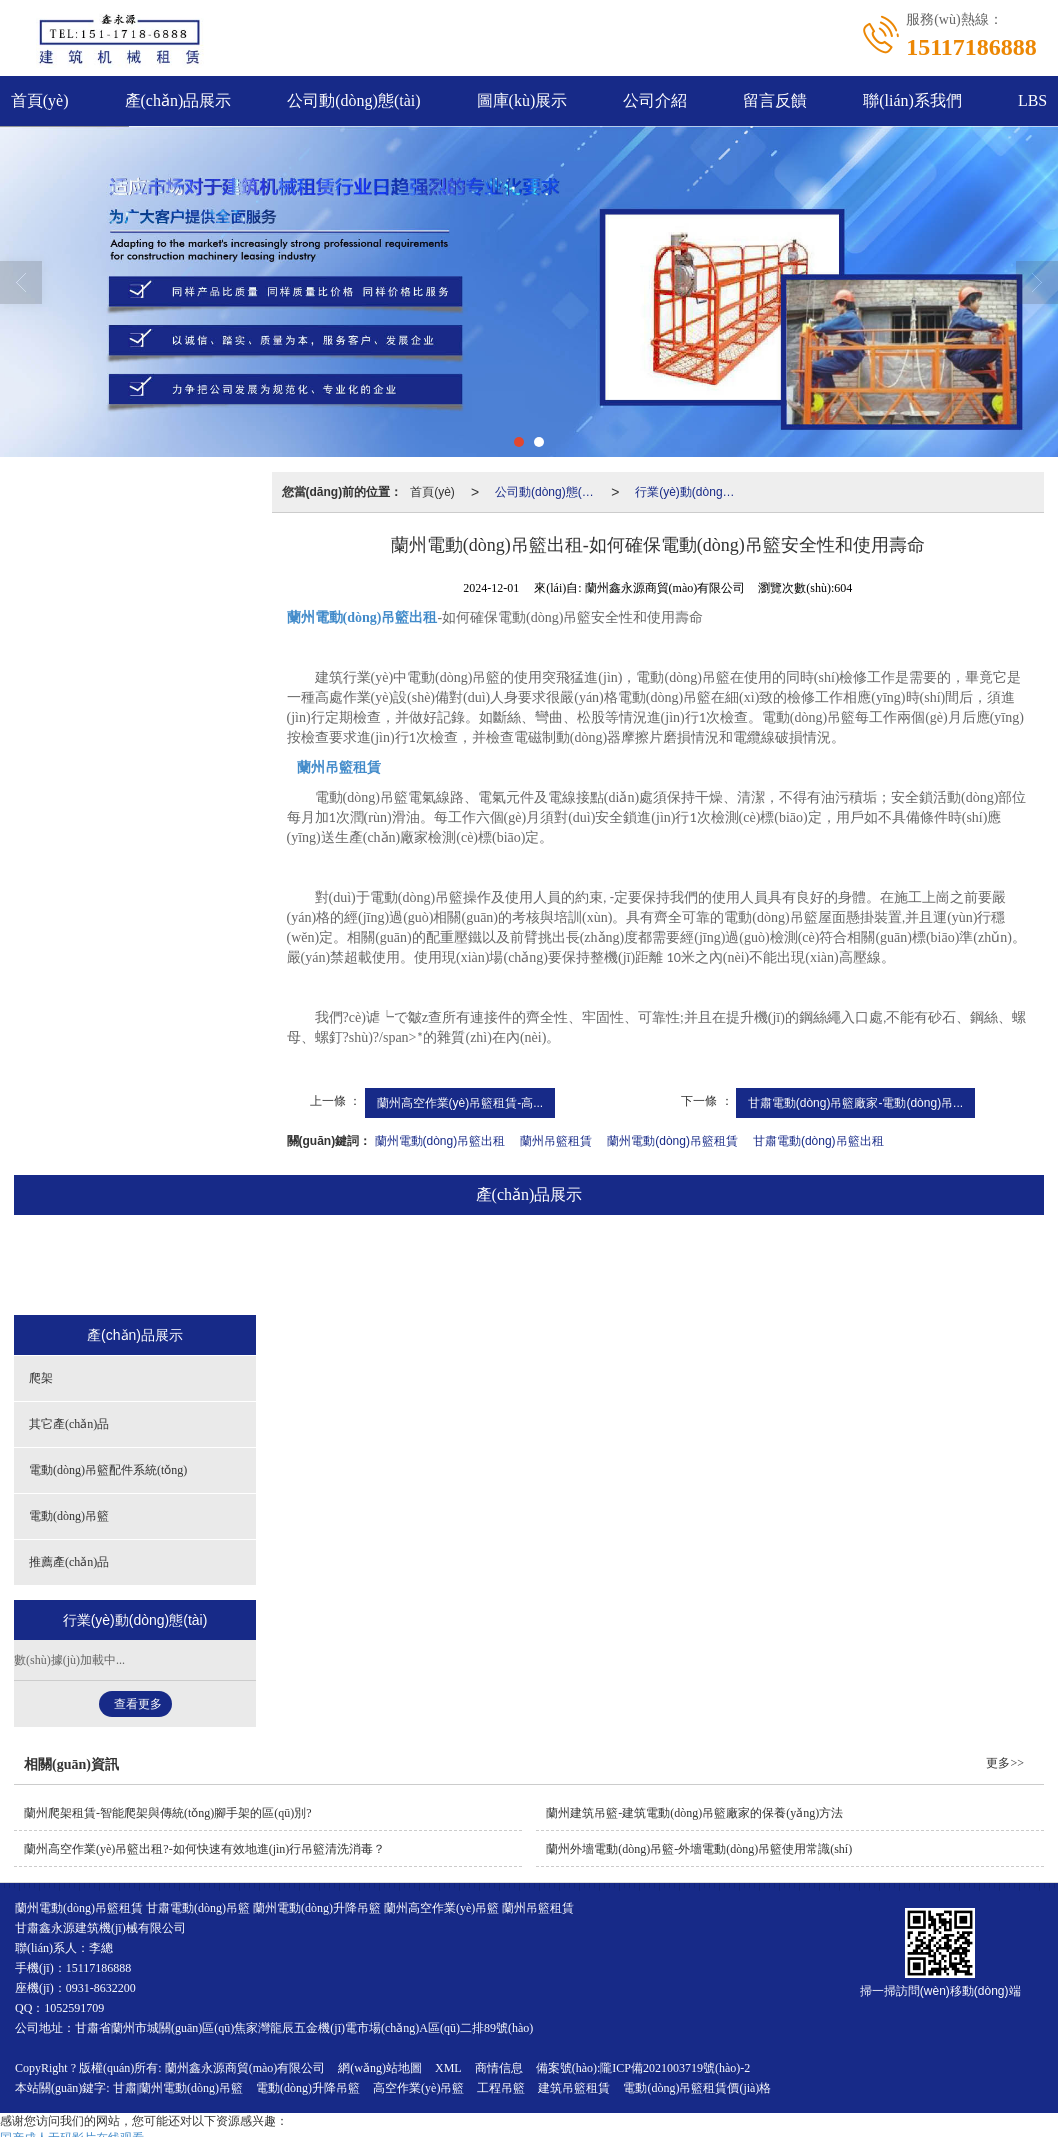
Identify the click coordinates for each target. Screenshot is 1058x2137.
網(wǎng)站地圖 (380, 2068)
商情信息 (499, 2068)
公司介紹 (655, 100)
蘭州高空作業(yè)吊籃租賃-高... (460, 1103)
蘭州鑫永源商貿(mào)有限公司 (245, 2068)
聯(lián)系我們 (912, 100)
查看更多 (138, 1704)
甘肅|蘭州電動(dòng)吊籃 (178, 2088)
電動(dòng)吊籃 (664, 1267)
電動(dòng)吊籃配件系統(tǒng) (500, 1267)
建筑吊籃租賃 (574, 2088)
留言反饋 (775, 100)
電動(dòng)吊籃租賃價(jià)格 (697, 2088)
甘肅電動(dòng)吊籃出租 (818, 1141)
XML (448, 2068)
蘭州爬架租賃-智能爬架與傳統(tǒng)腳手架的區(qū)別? (168, 1813)
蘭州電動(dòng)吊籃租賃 (672, 1141)
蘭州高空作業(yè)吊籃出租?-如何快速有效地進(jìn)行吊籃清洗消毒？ (204, 1849)
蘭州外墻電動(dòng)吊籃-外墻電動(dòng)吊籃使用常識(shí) (699, 1849)
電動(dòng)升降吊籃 (308, 2088)
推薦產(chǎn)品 (797, 1267)
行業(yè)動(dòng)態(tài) (689, 492)
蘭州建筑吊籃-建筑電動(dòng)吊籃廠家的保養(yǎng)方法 (694, 1813)
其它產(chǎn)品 (328, 1267)
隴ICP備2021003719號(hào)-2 (675, 2068)
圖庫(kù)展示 (522, 100)
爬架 (223, 1267)
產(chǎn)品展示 (178, 100)
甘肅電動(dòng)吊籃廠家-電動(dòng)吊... (855, 1103)
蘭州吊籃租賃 (556, 1141)
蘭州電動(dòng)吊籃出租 (440, 1141)
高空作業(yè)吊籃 (418, 2088)
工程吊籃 (501, 2088)
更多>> (1005, 1763)
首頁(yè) (432, 492)
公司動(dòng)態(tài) (353, 100)
